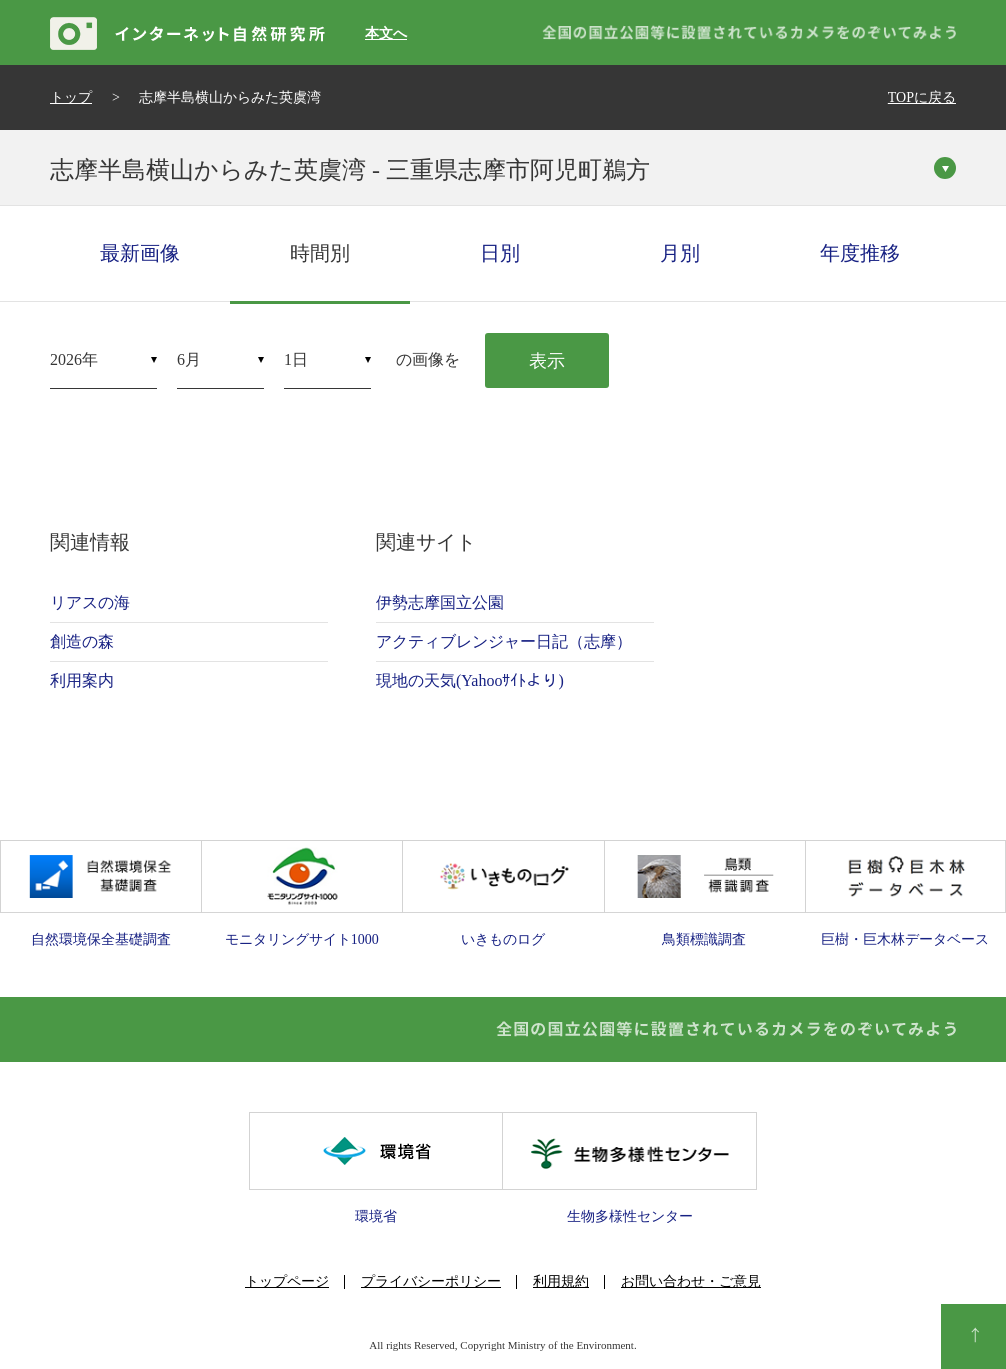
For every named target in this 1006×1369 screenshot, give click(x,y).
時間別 (320, 253)
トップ (71, 97)
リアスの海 (90, 602)
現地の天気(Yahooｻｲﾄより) (470, 680)
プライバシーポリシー (431, 1281)
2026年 (74, 359)
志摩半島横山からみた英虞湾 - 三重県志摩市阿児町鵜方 (350, 170)
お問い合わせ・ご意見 (691, 1281)
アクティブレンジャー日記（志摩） (504, 641)
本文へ (386, 33)
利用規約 (561, 1281)
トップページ (287, 1281)
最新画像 (140, 253)
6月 (189, 359)
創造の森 (82, 641)
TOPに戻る (922, 97)
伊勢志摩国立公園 (440, 602)
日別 (500, 253)
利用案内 (82, 680)
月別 (680, 253)
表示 (547, 361)
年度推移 (860, 253)
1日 (296, 359)
